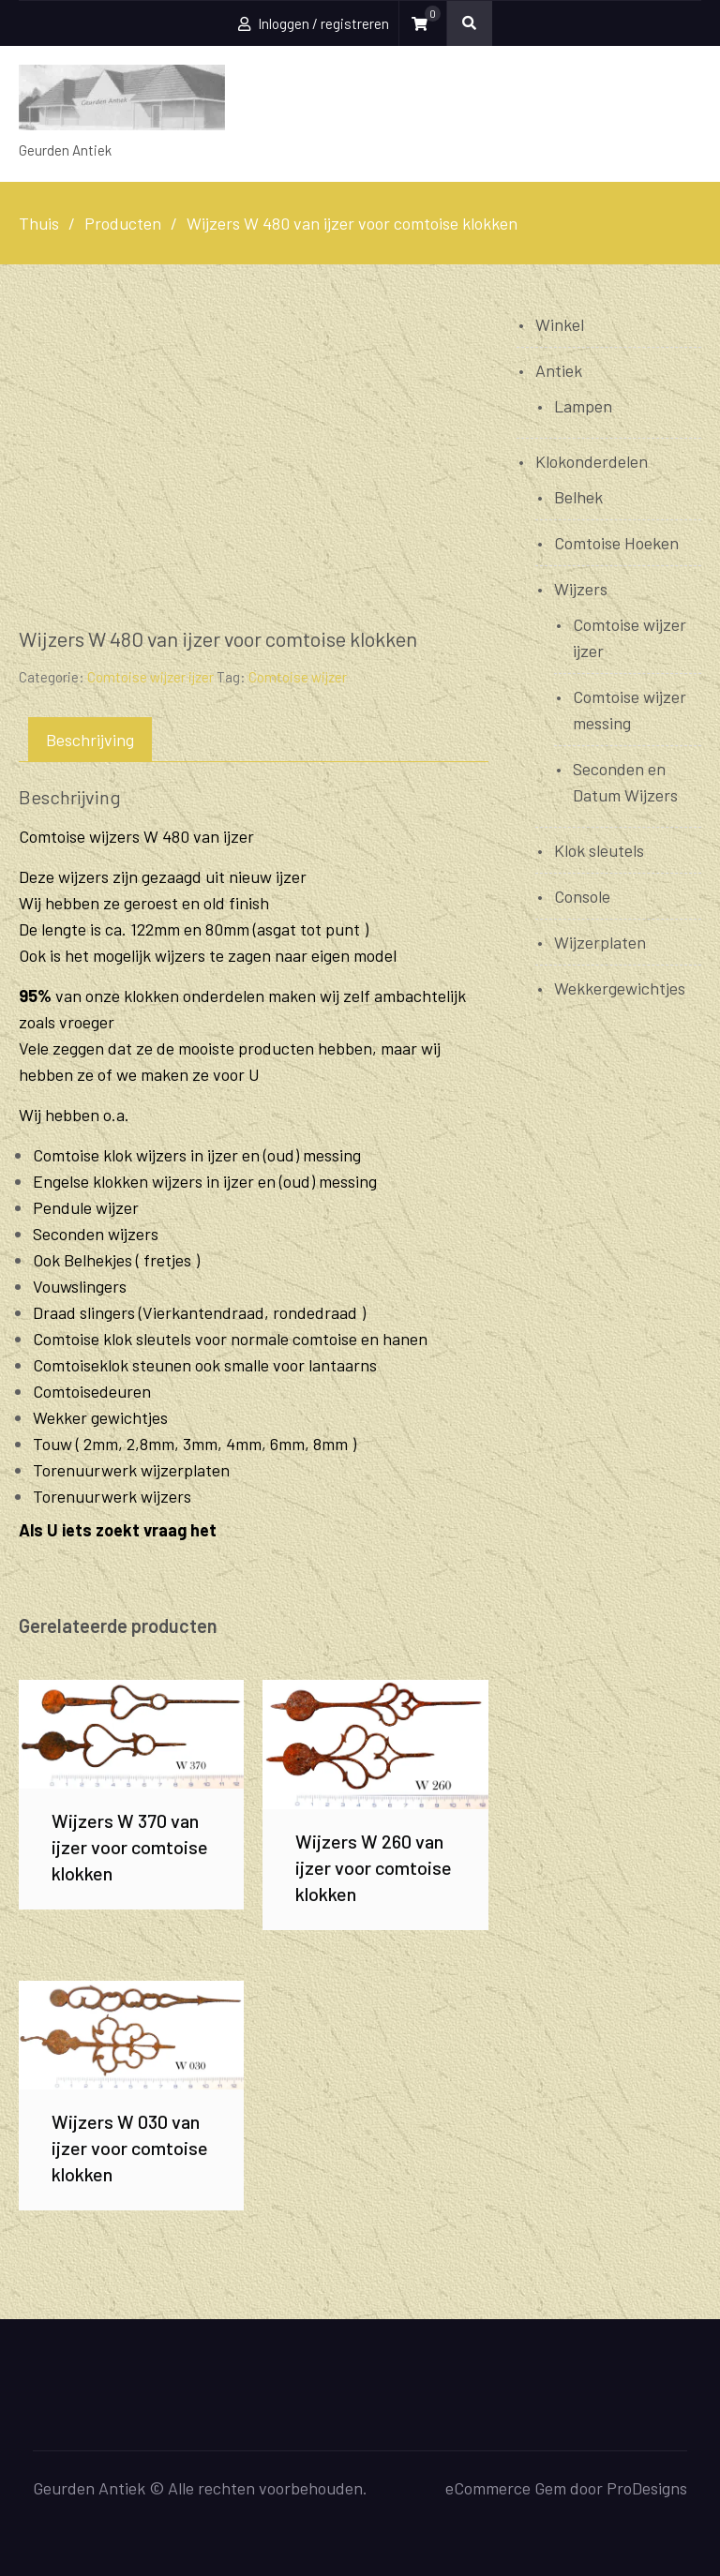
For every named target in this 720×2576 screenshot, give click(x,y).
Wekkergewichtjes (619, 988)
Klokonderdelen (591, 461)
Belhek (578, 497)
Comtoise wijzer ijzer (150, 676)
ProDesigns (647, 2488)
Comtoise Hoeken (616, 542)
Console (582, 896)
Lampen (583, 406)
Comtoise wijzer (297, 676)
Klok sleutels (599, 850)
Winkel (559, 324)
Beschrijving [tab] (90, 739)
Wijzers (581, 588)
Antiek (558, 370)
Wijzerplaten (600, 942)
